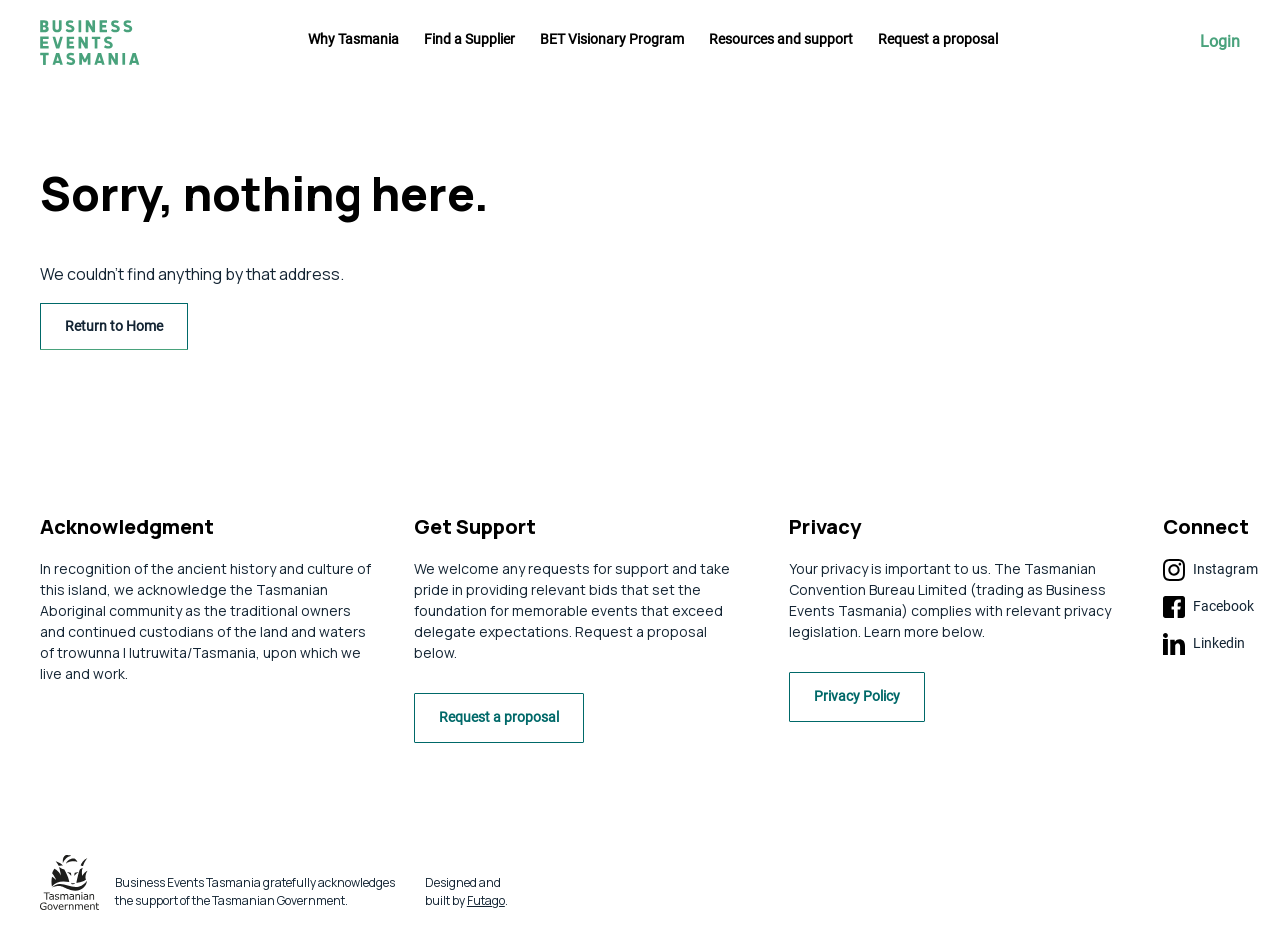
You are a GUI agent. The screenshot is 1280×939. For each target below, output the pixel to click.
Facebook (1208, 607)
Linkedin (1204, 644)
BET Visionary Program (612, 39)
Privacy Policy (865, 703)
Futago (486, 905)
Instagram (1210, 570)
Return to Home (114, 326)
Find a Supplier (469, 39)
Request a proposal (938, 39)
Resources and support (781, 39)
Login (1220, 42)
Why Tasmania (353, 39)
